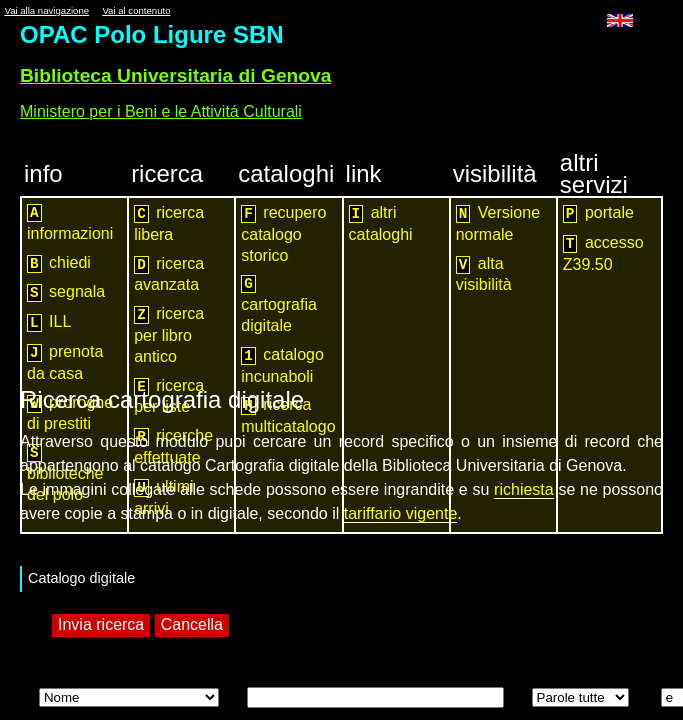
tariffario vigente (401, 513)
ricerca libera (169, 223)
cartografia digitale (279, 304)
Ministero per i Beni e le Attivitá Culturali (161, 111)
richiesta (524, 489)
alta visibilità (484, 274)
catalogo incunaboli (282, 365)
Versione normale (498, 223)
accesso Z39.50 (603, 253)
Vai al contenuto (136, 10)
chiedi (59, 263)
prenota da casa (65, 362)
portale (598, 213)
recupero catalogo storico (283, 234)
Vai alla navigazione (46, 10)
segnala (66, 292)
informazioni (70, 223)
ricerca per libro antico (169, 335)
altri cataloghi (381, 223)
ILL (49, 322)
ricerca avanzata (169, 274)
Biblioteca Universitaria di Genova (175, 75)
